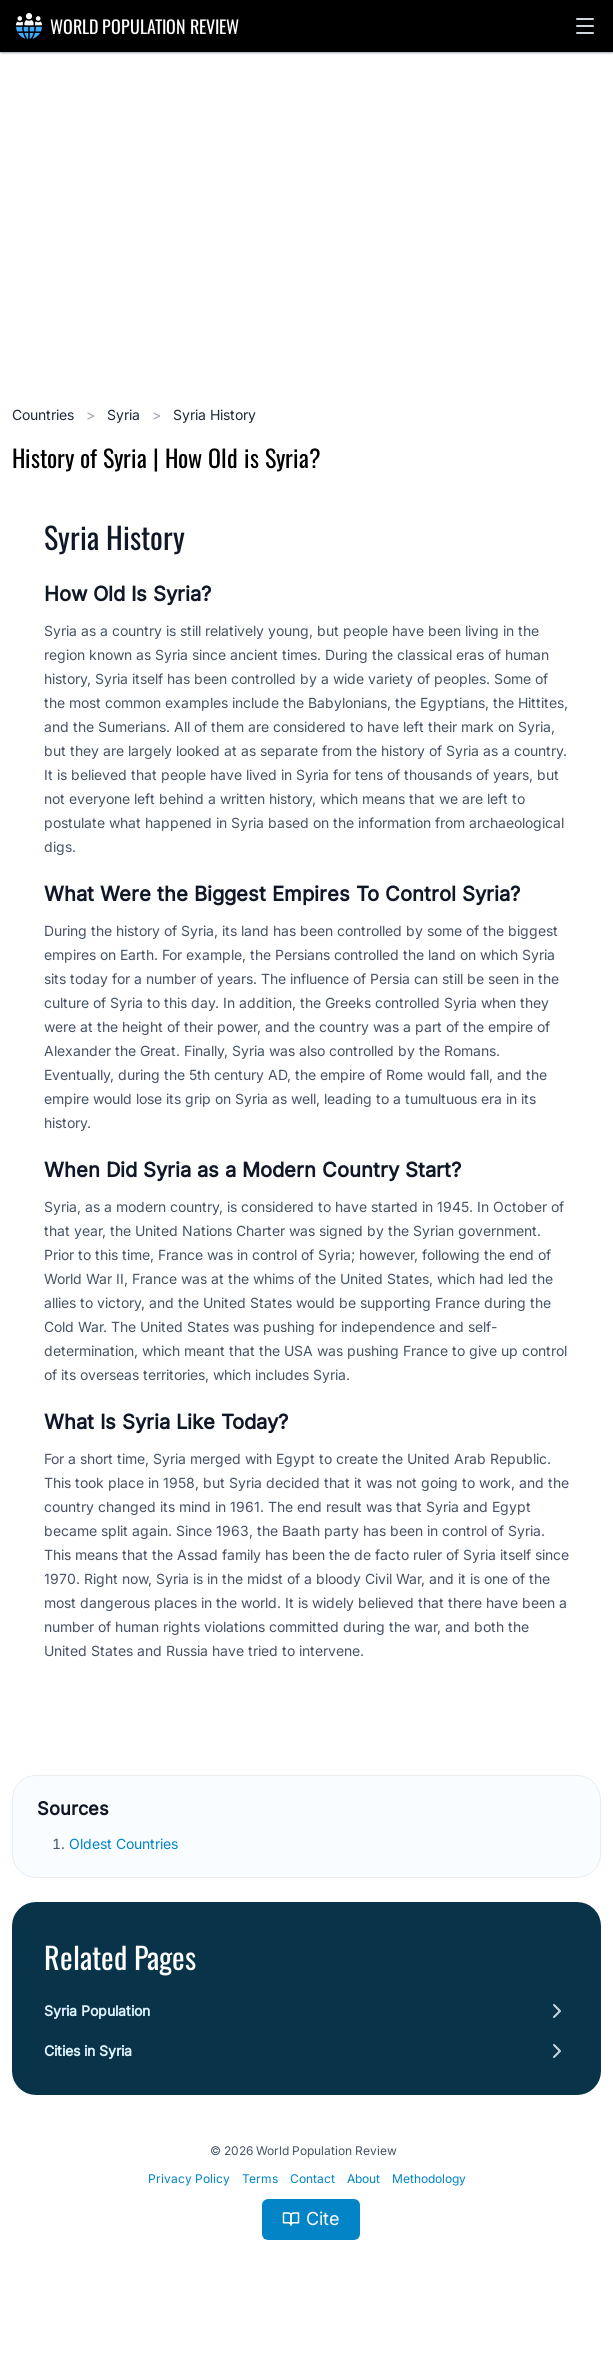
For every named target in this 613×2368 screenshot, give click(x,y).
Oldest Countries (125, 1843)
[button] (585, 26)
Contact (312, 2178)
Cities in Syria (88, 2050)
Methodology (429, 2178)
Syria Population (97, 2010)
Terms (260, 2178)
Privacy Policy (189, 2178)
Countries (45, 414)
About (363, 2178)
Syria (125, 414)
